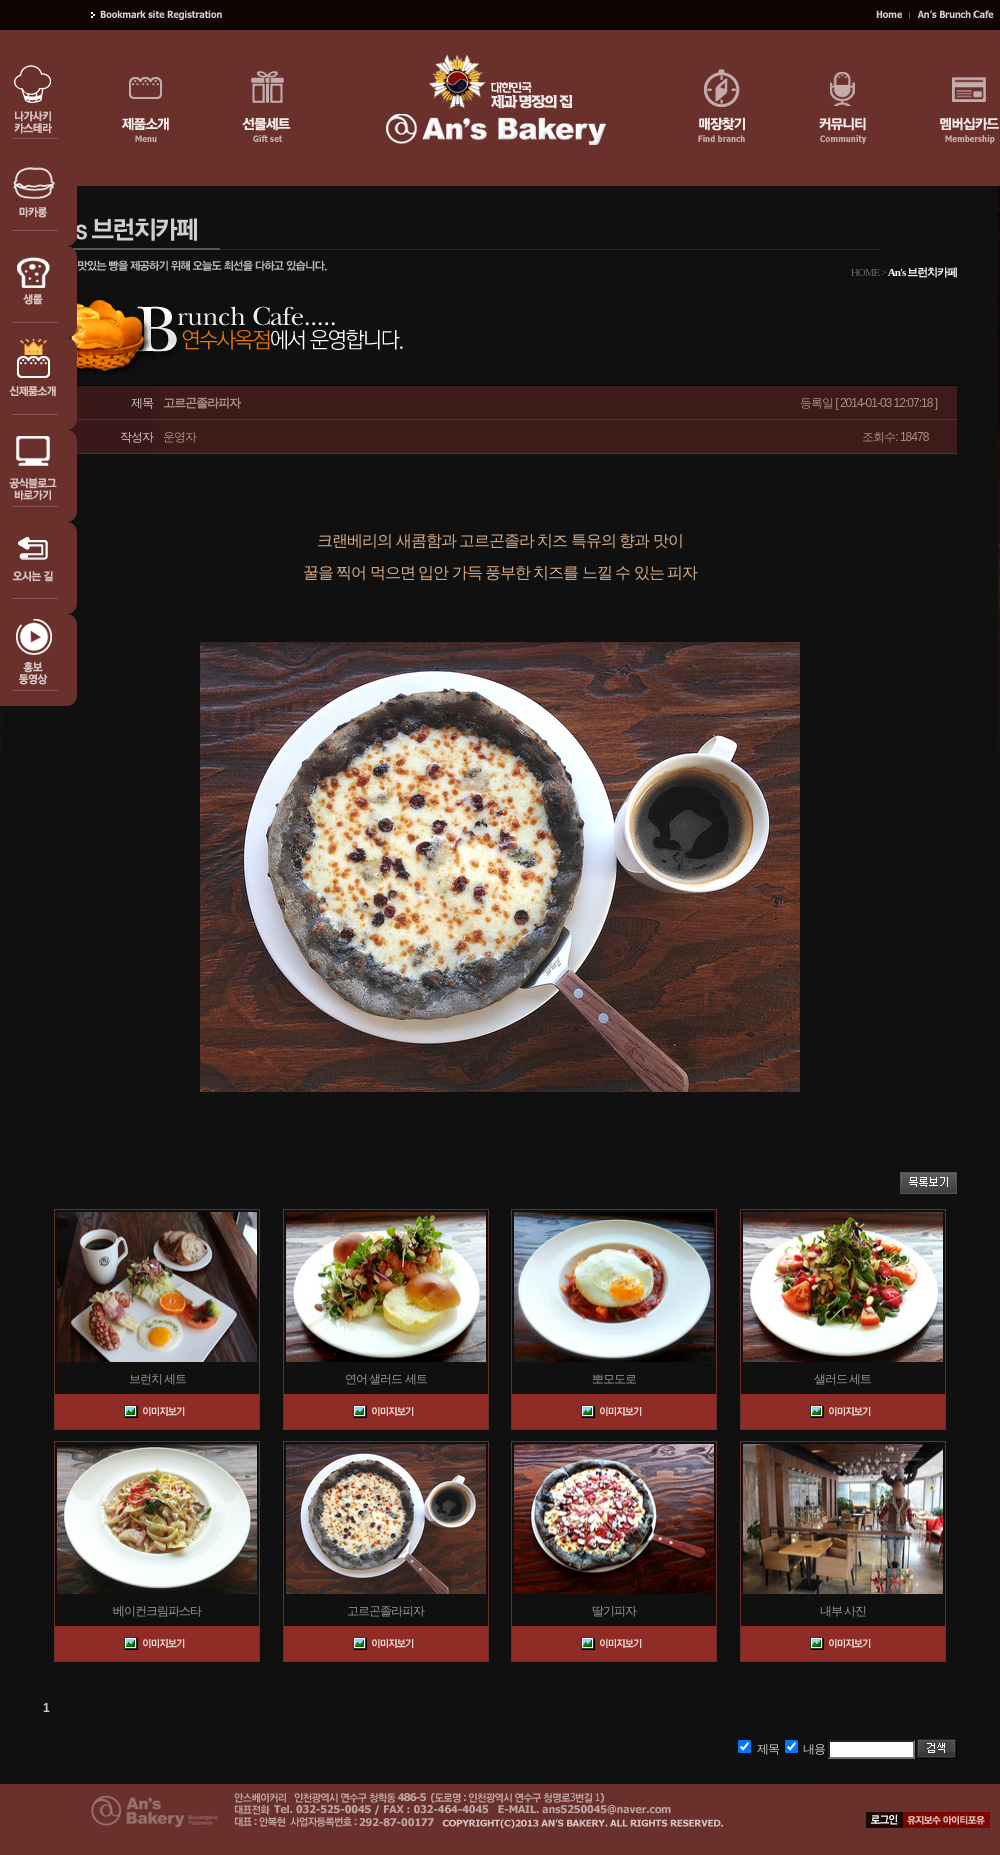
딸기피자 (614, 1611)
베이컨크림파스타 (157, 1611)
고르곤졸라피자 (385, 1611)
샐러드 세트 (842, 1379)
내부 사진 (843, 1611)
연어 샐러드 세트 (386, 1379)
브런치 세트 (157, 1379)
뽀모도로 (614, 1379)
